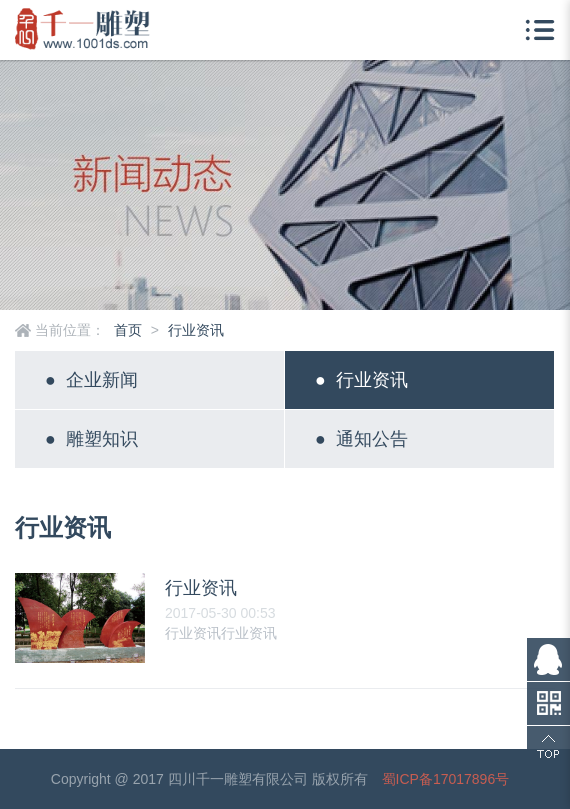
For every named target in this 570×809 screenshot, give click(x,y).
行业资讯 (196, 330)
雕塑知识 (91, 439)
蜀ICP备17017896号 (446, 779)
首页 (128, 330)
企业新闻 (91, 380)
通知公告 (361, 439)
